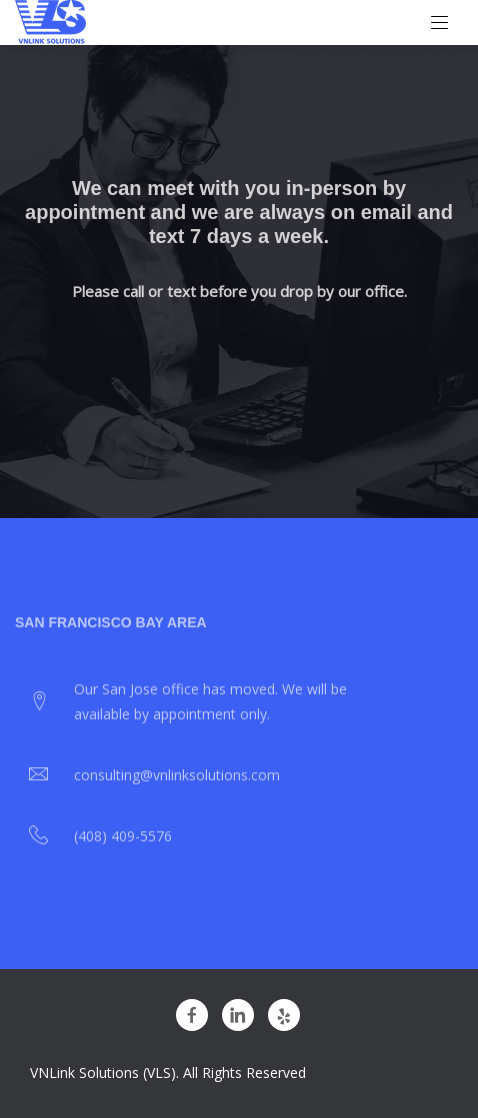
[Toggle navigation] (440, 23)
